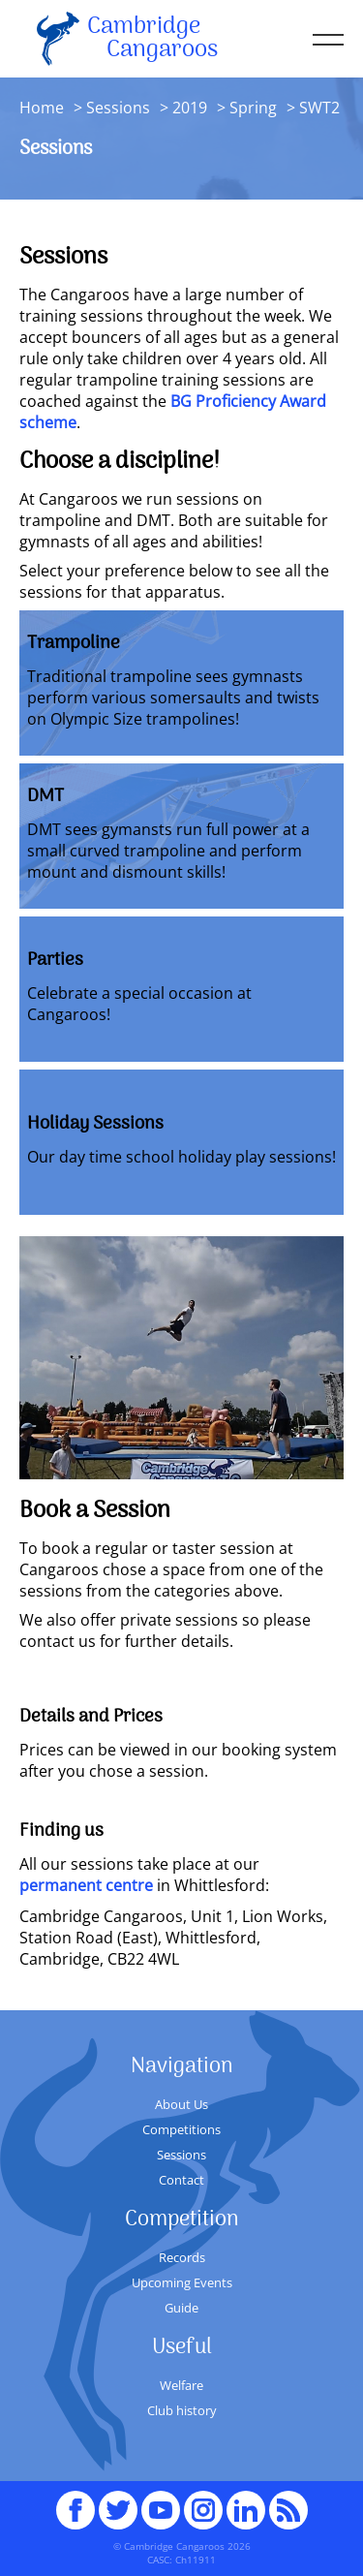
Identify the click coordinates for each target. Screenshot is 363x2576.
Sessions (118, 107)
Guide (181, 2307)
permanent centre (86, 1885)
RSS (288, 2501)
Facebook (75, 2501)
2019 (189, 107)
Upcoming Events (182, 2282)
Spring (251, 107)
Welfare (181, 2385)
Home (41, 107)
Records (182, 2257)
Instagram (203, 2501)
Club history (182, 2410)
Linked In (246, 2510)
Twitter (118, 2501)
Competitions (181, 2129)
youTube (160, 2501)
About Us (181, 2104)
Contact (181, 2179)
